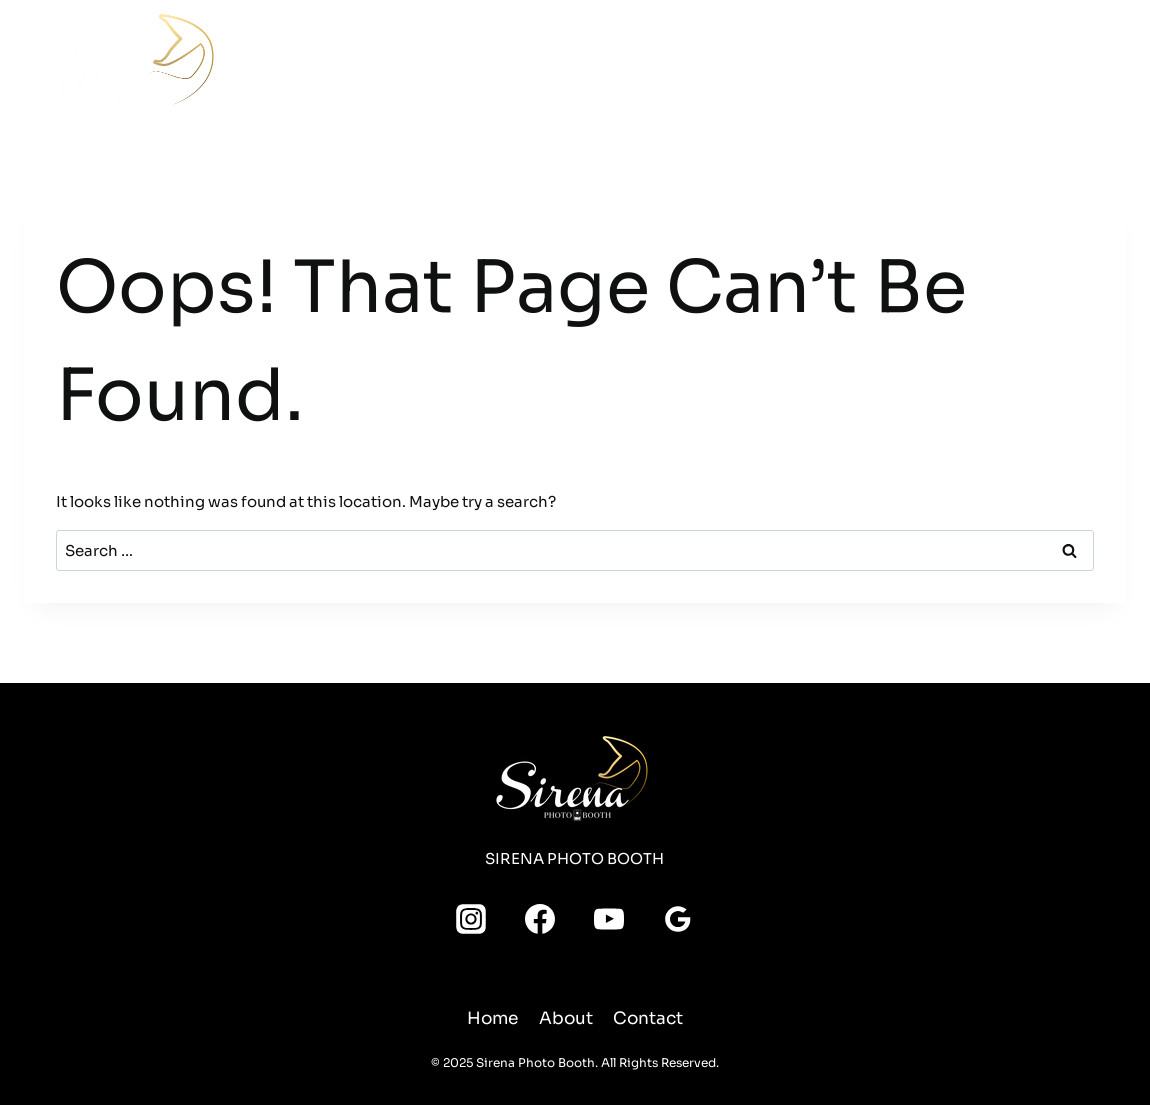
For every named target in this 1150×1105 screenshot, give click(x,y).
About (801, 61)
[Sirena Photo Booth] (124, 66)
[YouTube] (926, 79)
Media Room (715, 61)
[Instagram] (962, 43)
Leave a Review (1084, 60)
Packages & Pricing (474, 61)
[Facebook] (926, 43)
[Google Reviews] (962, 79)
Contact (870, 61)
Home (272, 61)
